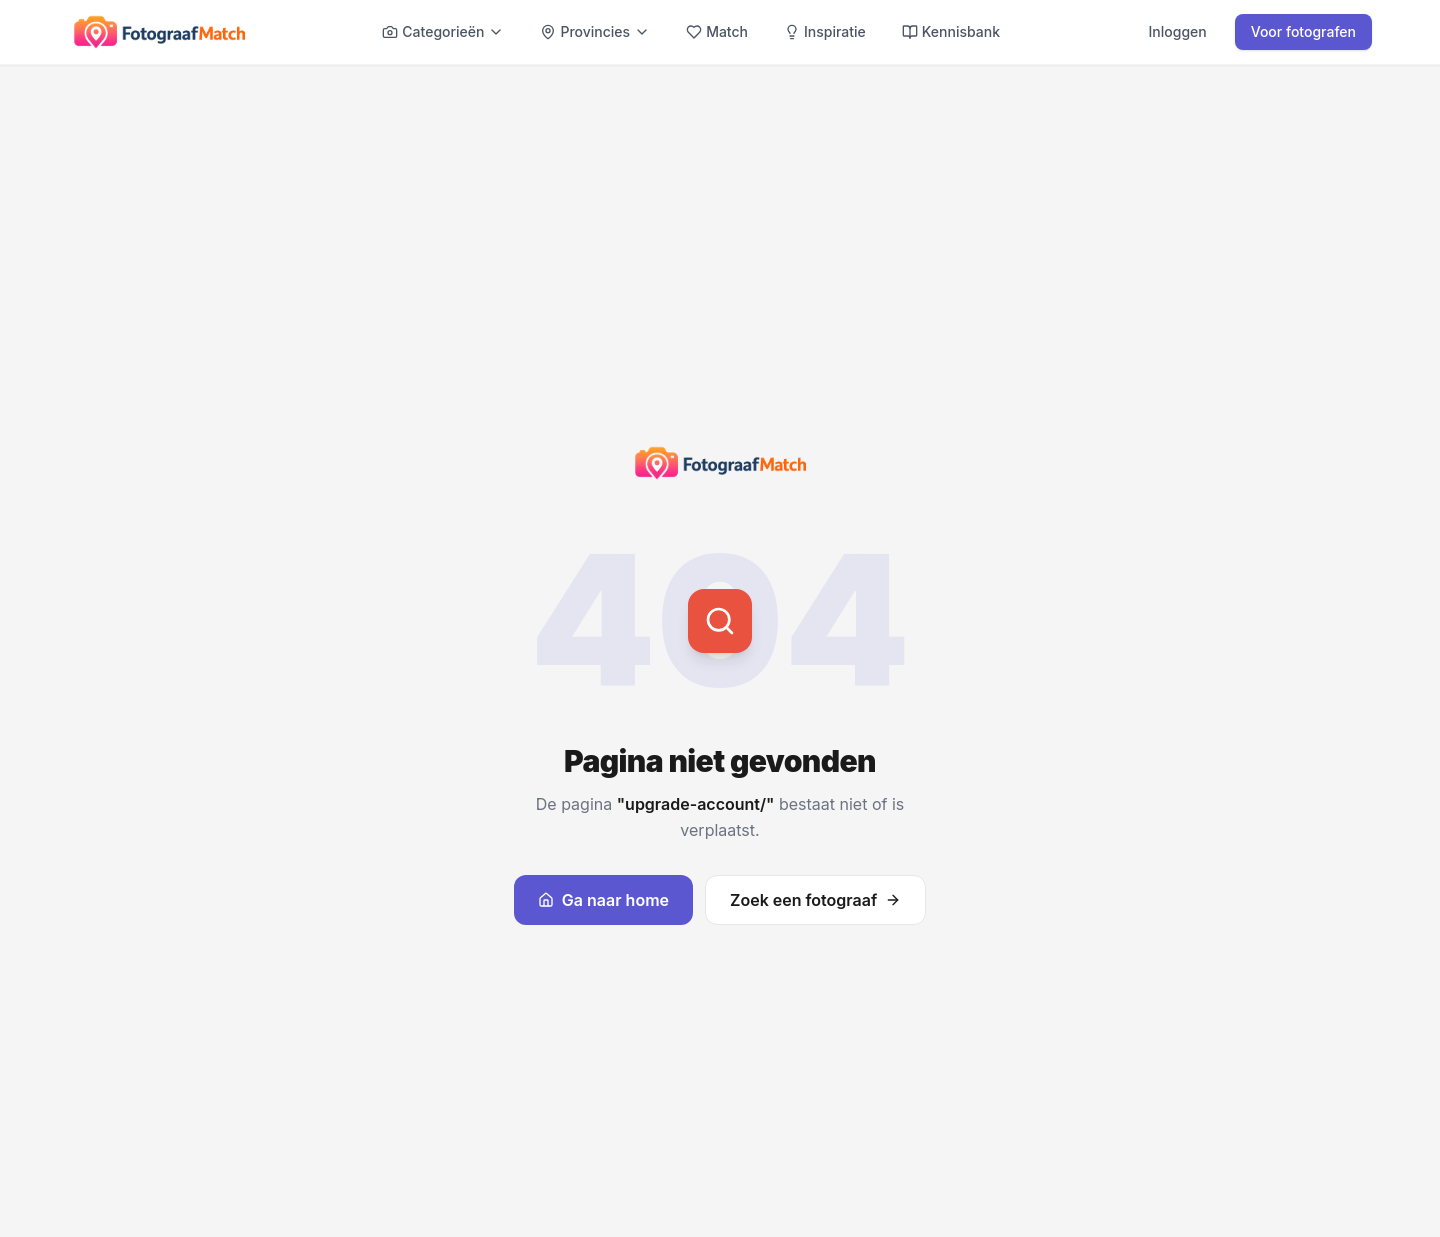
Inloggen (1178, 31)
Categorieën (443, 31)
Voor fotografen (1303, 31)
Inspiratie (825, 31)
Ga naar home (603, 900)
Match (717, 31)
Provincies (595, 31)
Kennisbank (951, 31)
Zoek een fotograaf (815, 900)
